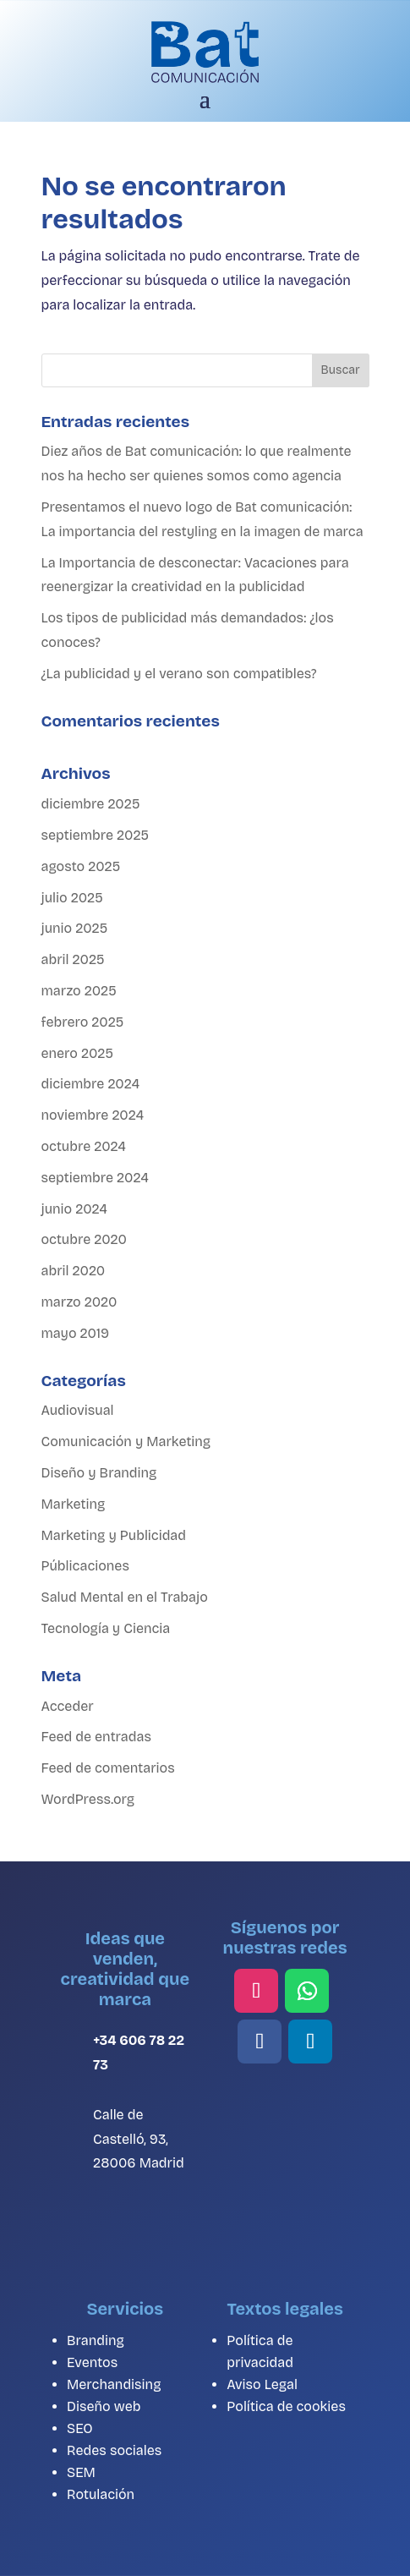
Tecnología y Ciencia (106, 1628)
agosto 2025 (81, 866)
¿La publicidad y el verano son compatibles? (179, 674)
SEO (80, 2428)
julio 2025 (72, 898)
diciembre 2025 (90, 804)
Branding (95, 2340)
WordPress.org (88, 1799)
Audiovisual (77, 1410)
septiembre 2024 (95, 1178)
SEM (81, 2472)
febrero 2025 (82, 1022)
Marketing (73, 1504)
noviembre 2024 (93, 1115)
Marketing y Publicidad (114, 1535)
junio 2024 (74, 1209)
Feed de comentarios (108, 1768)
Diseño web (103, 2406)
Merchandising (114, 2384)
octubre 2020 (84, 1239)
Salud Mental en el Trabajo (124, 1597)
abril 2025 (73, 959)
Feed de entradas (96, 1737)
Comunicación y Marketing (126, 1441)
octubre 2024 (83, 1146)
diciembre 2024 (90, 1084)
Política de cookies (286, 2406)
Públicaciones (85, 1566)
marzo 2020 (79, 1302)
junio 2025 (74, 928)
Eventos (92, 2362)
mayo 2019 (75, 1333)
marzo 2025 (79, 991)
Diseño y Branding (99, 1473)
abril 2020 (73, 1271)
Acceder (67, 1706)
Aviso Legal (262, 2384)
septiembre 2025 (95, 835)
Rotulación (100, 2494)
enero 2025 (77, 1053)
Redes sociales (114, 2450)
